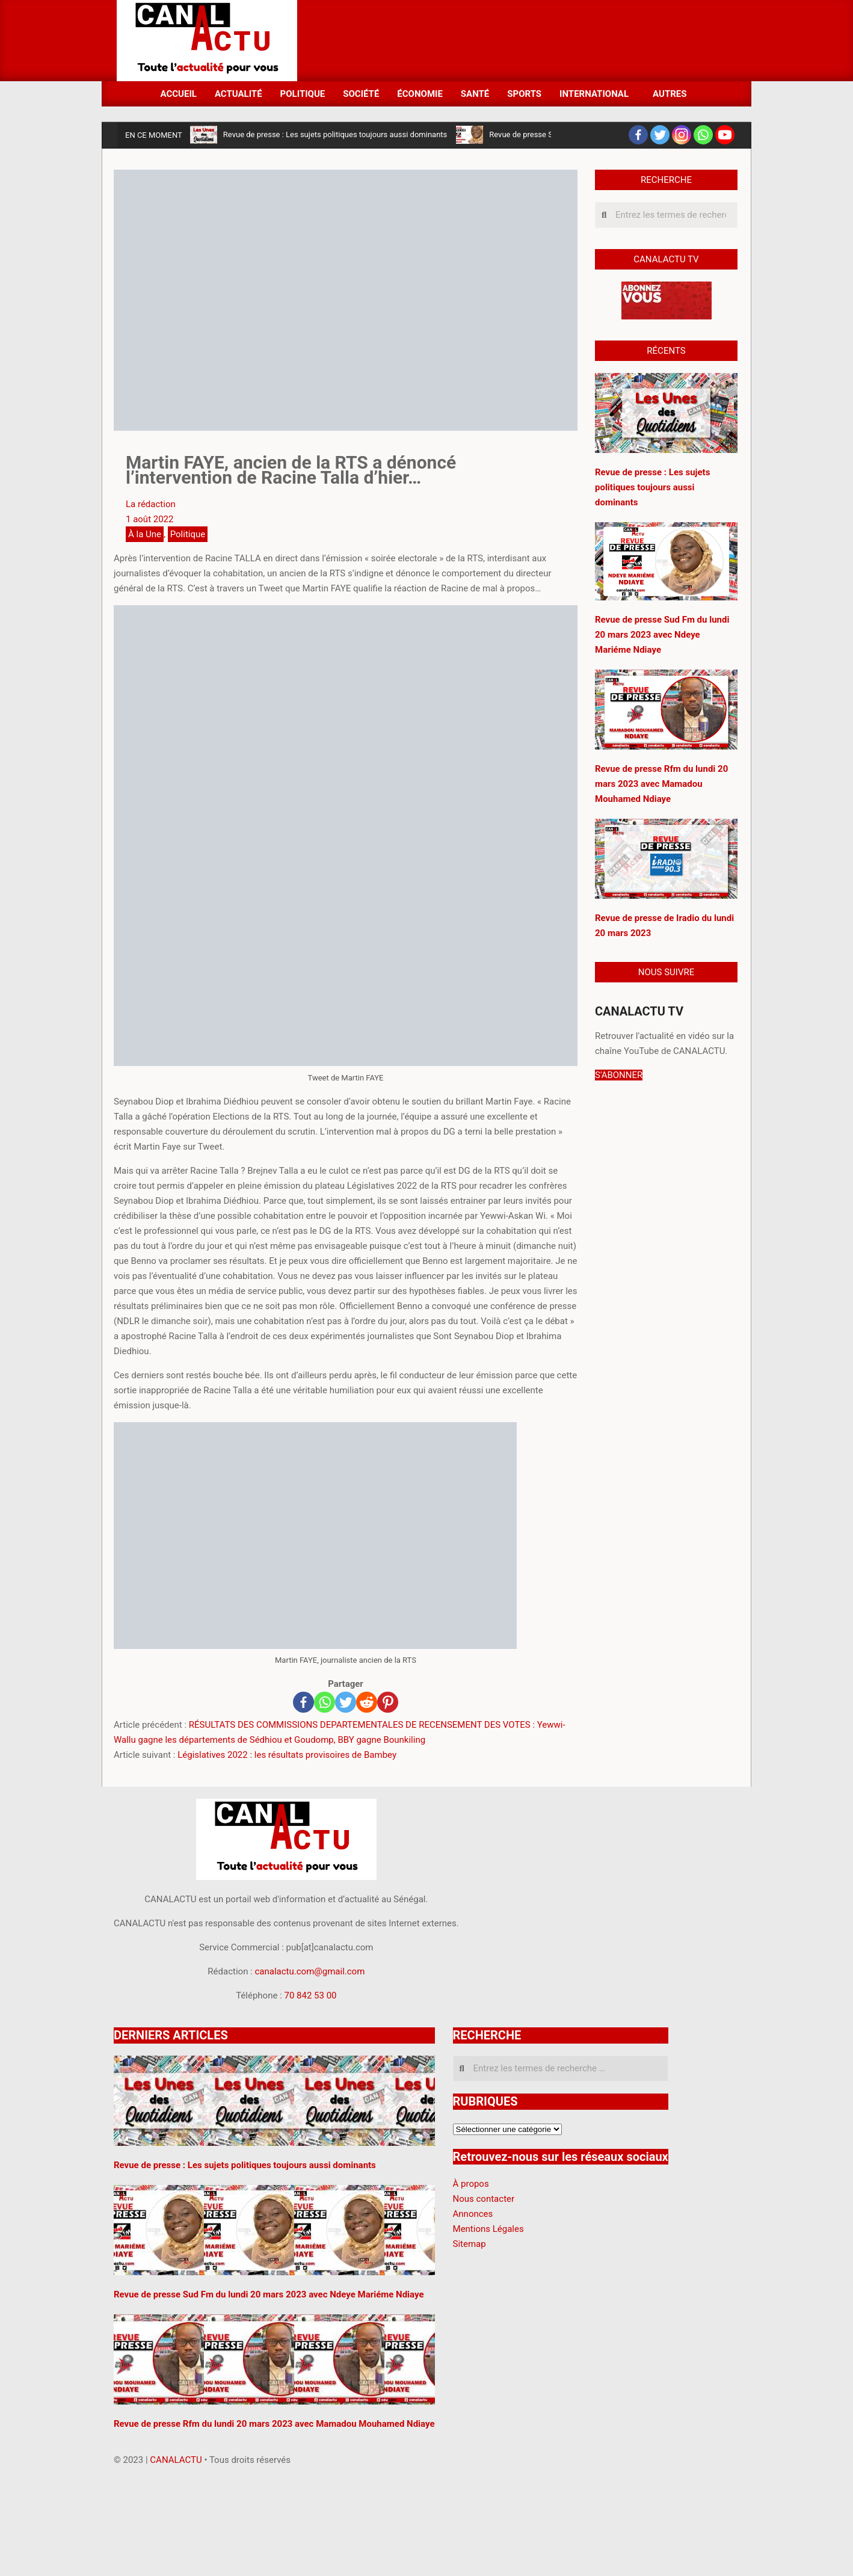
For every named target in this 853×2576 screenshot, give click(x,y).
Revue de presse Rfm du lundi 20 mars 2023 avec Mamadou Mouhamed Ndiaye (661, 783)
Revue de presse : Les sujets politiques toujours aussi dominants (335, 134)
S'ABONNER (618, 1075)
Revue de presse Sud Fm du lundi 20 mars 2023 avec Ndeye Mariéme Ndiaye (662, 634)
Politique (188, 534)
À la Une (144, 534)
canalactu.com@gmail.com (310, 1971)
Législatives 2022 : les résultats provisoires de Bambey (286, 1754)
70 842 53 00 (310, 1995)
